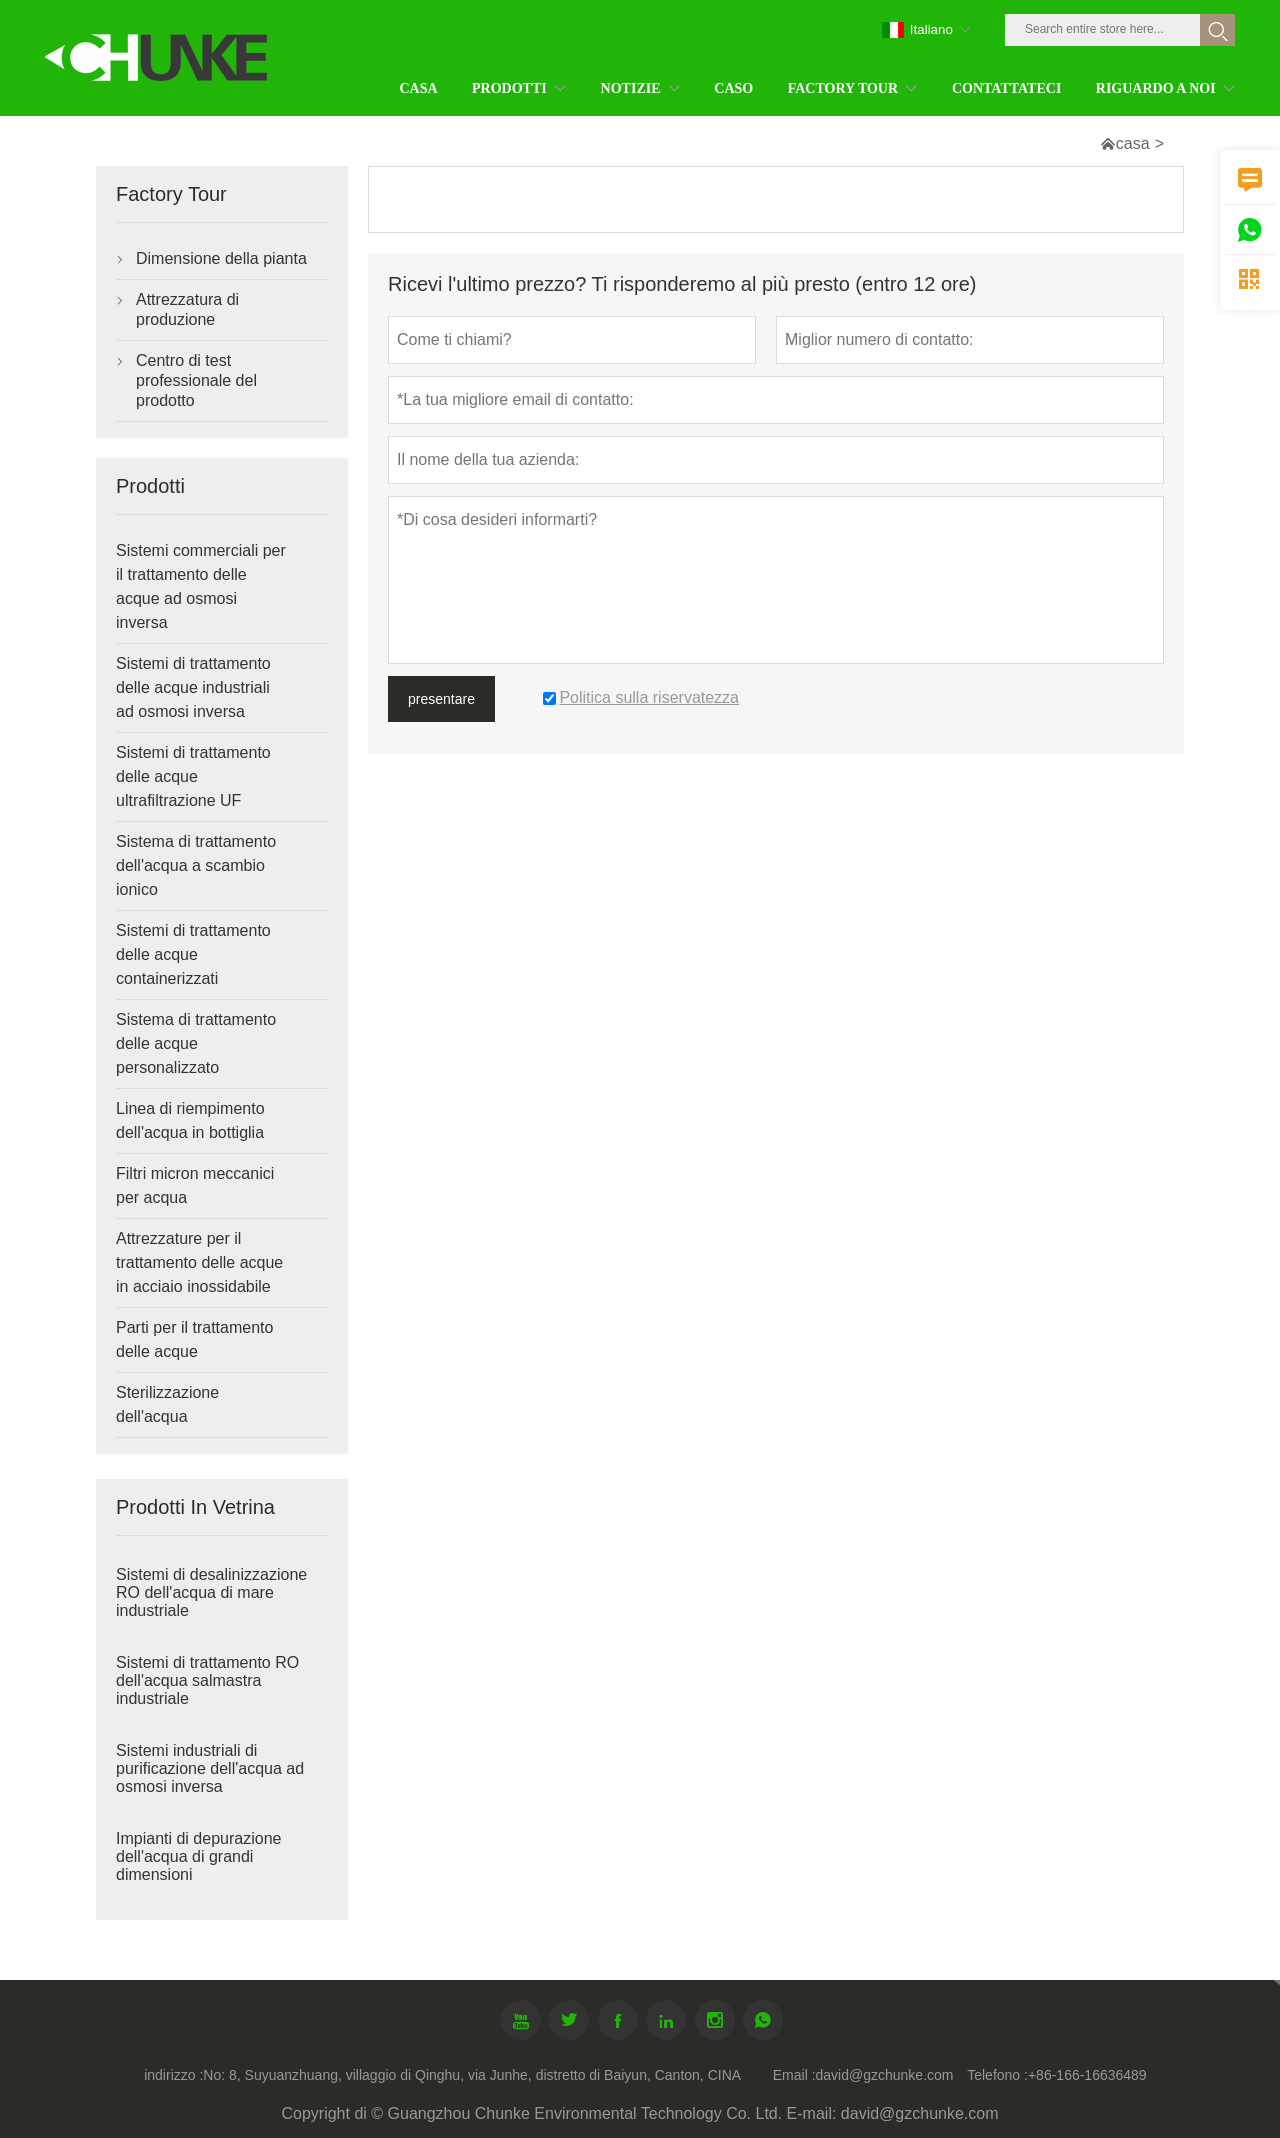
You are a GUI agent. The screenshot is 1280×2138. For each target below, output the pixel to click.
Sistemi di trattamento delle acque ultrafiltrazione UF (193, 776)
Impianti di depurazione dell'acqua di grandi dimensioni (198, 1856)
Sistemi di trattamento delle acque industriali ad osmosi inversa (193, 687)
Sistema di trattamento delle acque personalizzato (196, 1043)
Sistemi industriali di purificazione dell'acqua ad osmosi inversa (210, 1768)
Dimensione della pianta (221, 258)
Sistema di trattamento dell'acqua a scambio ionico (196, 865)
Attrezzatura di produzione (187, 309)
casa (1133, 143)
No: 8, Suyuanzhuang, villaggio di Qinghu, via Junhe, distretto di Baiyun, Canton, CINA (472, 2075)
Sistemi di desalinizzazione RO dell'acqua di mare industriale (211, 1592)
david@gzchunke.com (885, 2075)
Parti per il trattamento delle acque (194, 1339)
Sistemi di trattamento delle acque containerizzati (193, 954)
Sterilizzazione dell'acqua (167, 1404)
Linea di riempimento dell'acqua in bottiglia (190, 1120)
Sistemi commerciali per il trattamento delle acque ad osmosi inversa (201, 586)
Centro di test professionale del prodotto (196, 380)
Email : (794, 2075)
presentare (441, 699)
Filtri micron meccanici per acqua (195, 1185)
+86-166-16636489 (1087, 2075)
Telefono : (997, 2075)
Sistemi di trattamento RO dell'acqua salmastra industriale (207, 1680)
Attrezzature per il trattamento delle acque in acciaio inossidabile (199, 1262)
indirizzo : (173, 2075)
